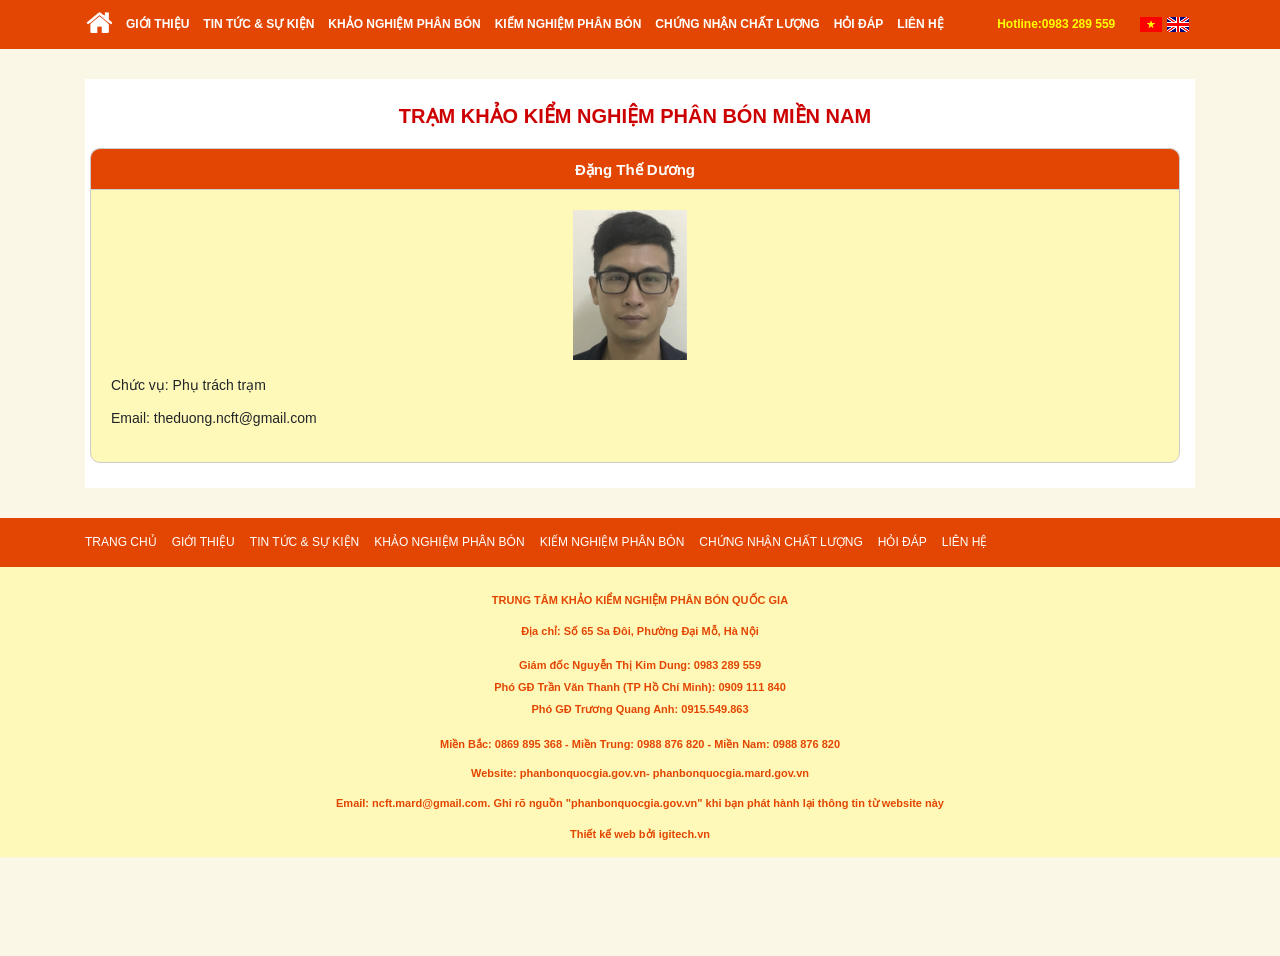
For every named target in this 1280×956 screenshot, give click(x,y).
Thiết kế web (603, 834)
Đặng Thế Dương (635, 169)
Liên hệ (920, 24)
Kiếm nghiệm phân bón (568, 24)
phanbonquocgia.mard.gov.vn (731, 773)
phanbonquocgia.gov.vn (583, 773)
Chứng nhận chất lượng (737, 24)
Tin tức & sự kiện (258, 24)
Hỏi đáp (859, 24)
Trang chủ (100, 31)
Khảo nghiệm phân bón (404, 24)
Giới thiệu (157, 24)
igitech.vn (684, 834)
